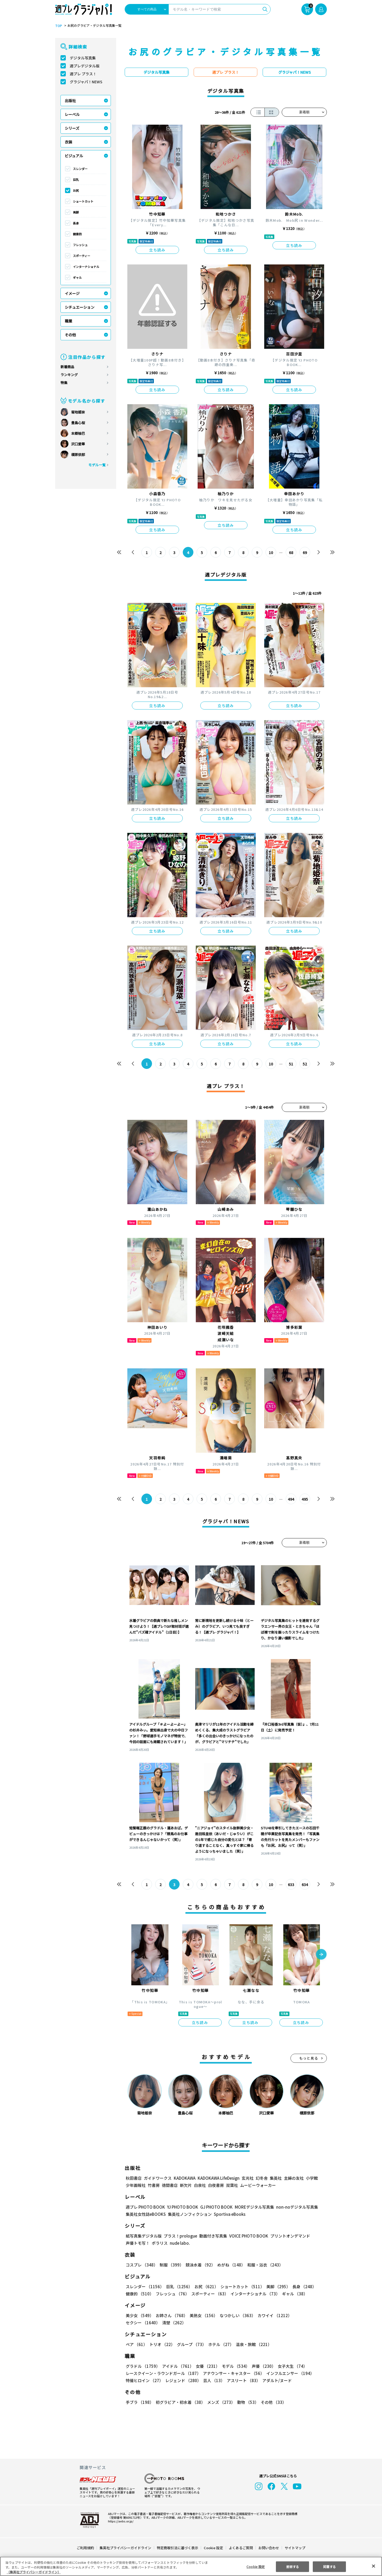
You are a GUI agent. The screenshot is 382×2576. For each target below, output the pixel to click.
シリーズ (72, 128)
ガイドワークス (158, 2178)
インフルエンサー (289, 2373)
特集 (63, 382)
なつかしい (236, 2315)
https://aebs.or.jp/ (120, 2521)
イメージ (72, 293)
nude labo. (179, 2243)
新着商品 (67, 366)
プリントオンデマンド (288, 2236)
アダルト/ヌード (275, 2380)
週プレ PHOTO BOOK (145, 2207)
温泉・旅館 (252, 2344)
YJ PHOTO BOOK (181, 2207)
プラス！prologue (180, 2236)
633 (291, 1884)
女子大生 (290, 2366)
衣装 (68, 142)
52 (305, 1064)
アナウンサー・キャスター (233, 2373)
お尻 (76, 190)
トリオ (161, 2344)
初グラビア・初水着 (179, 2402)
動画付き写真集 (212, 2236)
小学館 (311, 2178)
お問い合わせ (268, 2547)
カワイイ (272, 2315)
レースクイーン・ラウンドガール (163, 2373)
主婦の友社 (293, 2178)
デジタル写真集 (83, 57)
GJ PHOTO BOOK (214, 2207)
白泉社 (200, 2185)
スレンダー (80, 169)
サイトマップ (294, 2547)
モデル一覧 (97, 464)
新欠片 (186, 2185)
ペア (136, 2344)
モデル (234, 2366)
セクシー (308, 2315)
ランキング (69, 374)
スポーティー (81, 256)
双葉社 (232, 2185)
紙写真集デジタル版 (144, 2236)
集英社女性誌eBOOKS (145, 2214)
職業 (68, 321)
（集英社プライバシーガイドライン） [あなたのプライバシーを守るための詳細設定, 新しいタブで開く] (34, 2572)
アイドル (177, 2366)
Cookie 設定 (213, 2547)
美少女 (139, 2315)
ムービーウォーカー (258, 2185)
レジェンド (182, 2380)
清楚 (137, 2322)
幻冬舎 (261, 2178)
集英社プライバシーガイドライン (125, 2547)
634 (304, 1884)
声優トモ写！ (138, 2243)
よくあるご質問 (240, 2547)
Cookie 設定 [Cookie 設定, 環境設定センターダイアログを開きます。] (256, 2566)
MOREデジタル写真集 (251, 2207)
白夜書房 (216, 2185)
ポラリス (160, 2243)
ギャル (77, 277)
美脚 (76, 212)
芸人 (213, 2380)
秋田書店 (134, 2178)
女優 (206, 2366)
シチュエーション (79, 307)
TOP (58, 25)
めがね (230, 2265)
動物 (246, 2402)
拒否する (292, 2566)
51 (291, 1064)
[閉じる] (373, 2566)
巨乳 (76, 179)
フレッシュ (80, 245)
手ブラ (139, 2402)
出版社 (70, 100)
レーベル (72, 114)
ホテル (220, 2344)
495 (304, 1499)
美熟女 (202, 2315)
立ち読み (157, 250)
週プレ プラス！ (83, 73)
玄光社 (247, 2178)
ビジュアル (74, 155)
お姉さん (170, 2315)
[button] (321, 1954)
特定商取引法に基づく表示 (177, 2547)
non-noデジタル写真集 (293, 2207)
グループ (190, 2344)
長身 (76, 223)
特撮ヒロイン (144, 2380)
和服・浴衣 (263, 2265)
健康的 (77, 234)
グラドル (142, 2366)
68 (291, 552)
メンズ (220, 2402)
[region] (191, 2566)
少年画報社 (136, 2185)
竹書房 (154, 2185)
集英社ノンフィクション (189, 2214)
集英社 (275, 2178)
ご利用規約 (85, 2547)
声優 (261, 2366)
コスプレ (141, 2265)
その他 (70, 334)
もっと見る (308, 2058)
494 (291, 1499)
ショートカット (83, 201)
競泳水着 (199, 2265)
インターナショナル (86, 266)
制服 (171, 2265)
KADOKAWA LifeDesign (218, 2178)
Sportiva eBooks (228, 2214)
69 (305, 552)
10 (271, 552)
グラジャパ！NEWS (86, 81)
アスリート (242, 2380)
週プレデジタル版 (84, 65)
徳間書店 (170, 2185)
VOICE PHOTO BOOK (247, 2236)
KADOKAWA (184, 2178)
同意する (329, 2566)
